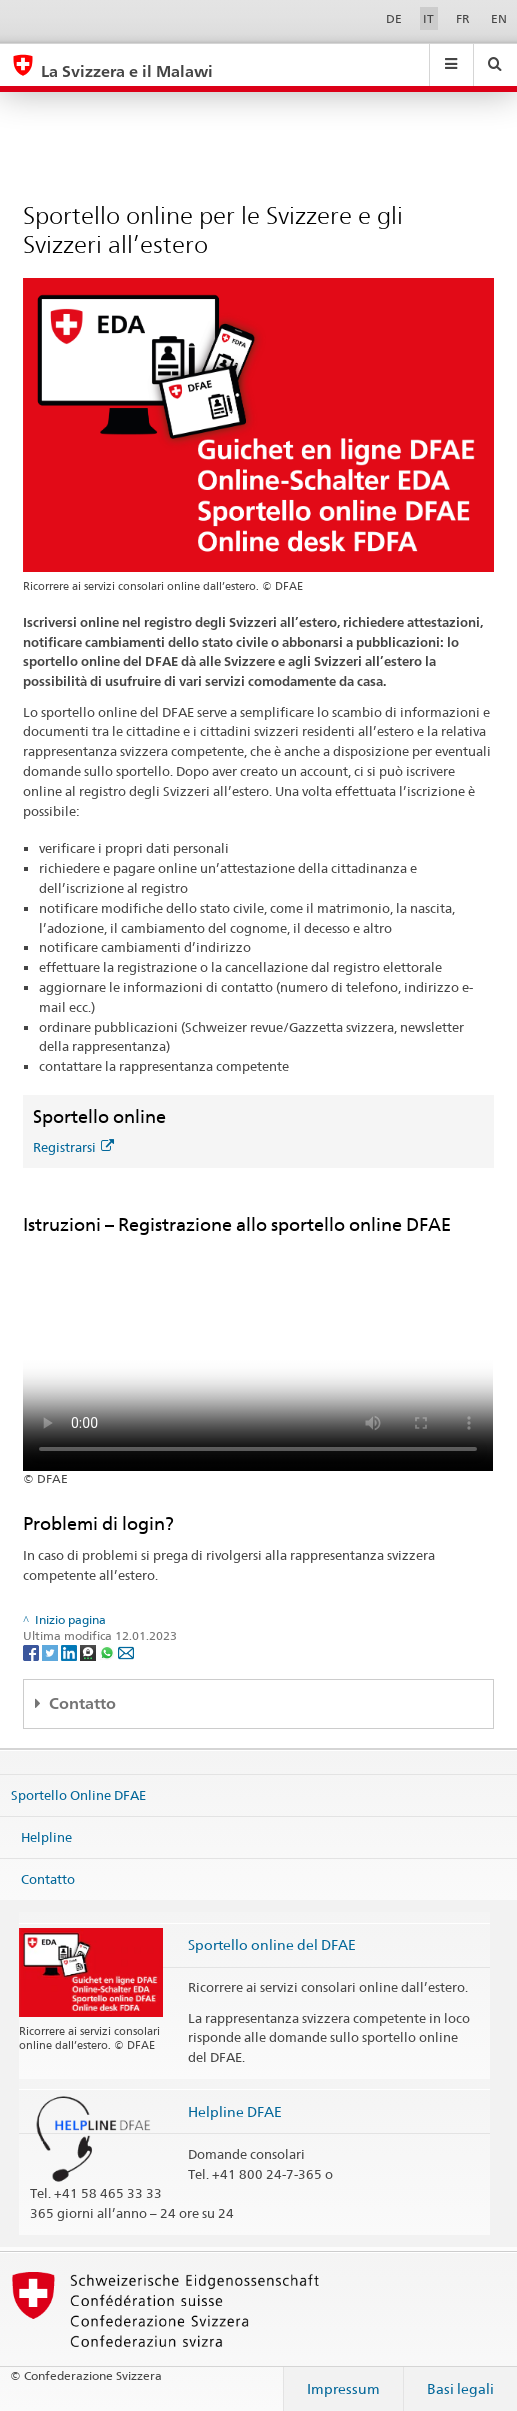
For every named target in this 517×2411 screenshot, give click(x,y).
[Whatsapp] (108, 1651)
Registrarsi (73, 1147)
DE (394, 18)
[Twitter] (51, 1651)
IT (428, 18)
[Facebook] (32, 1651)
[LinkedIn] (70, 1651)
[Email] (126, 1651)
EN (499, 18)
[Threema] (89, 1651)
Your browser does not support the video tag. (258, 1353)
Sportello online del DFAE (272, 1944)
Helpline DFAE (235, 2111)
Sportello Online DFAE (78, 1795)
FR (463, 18)
